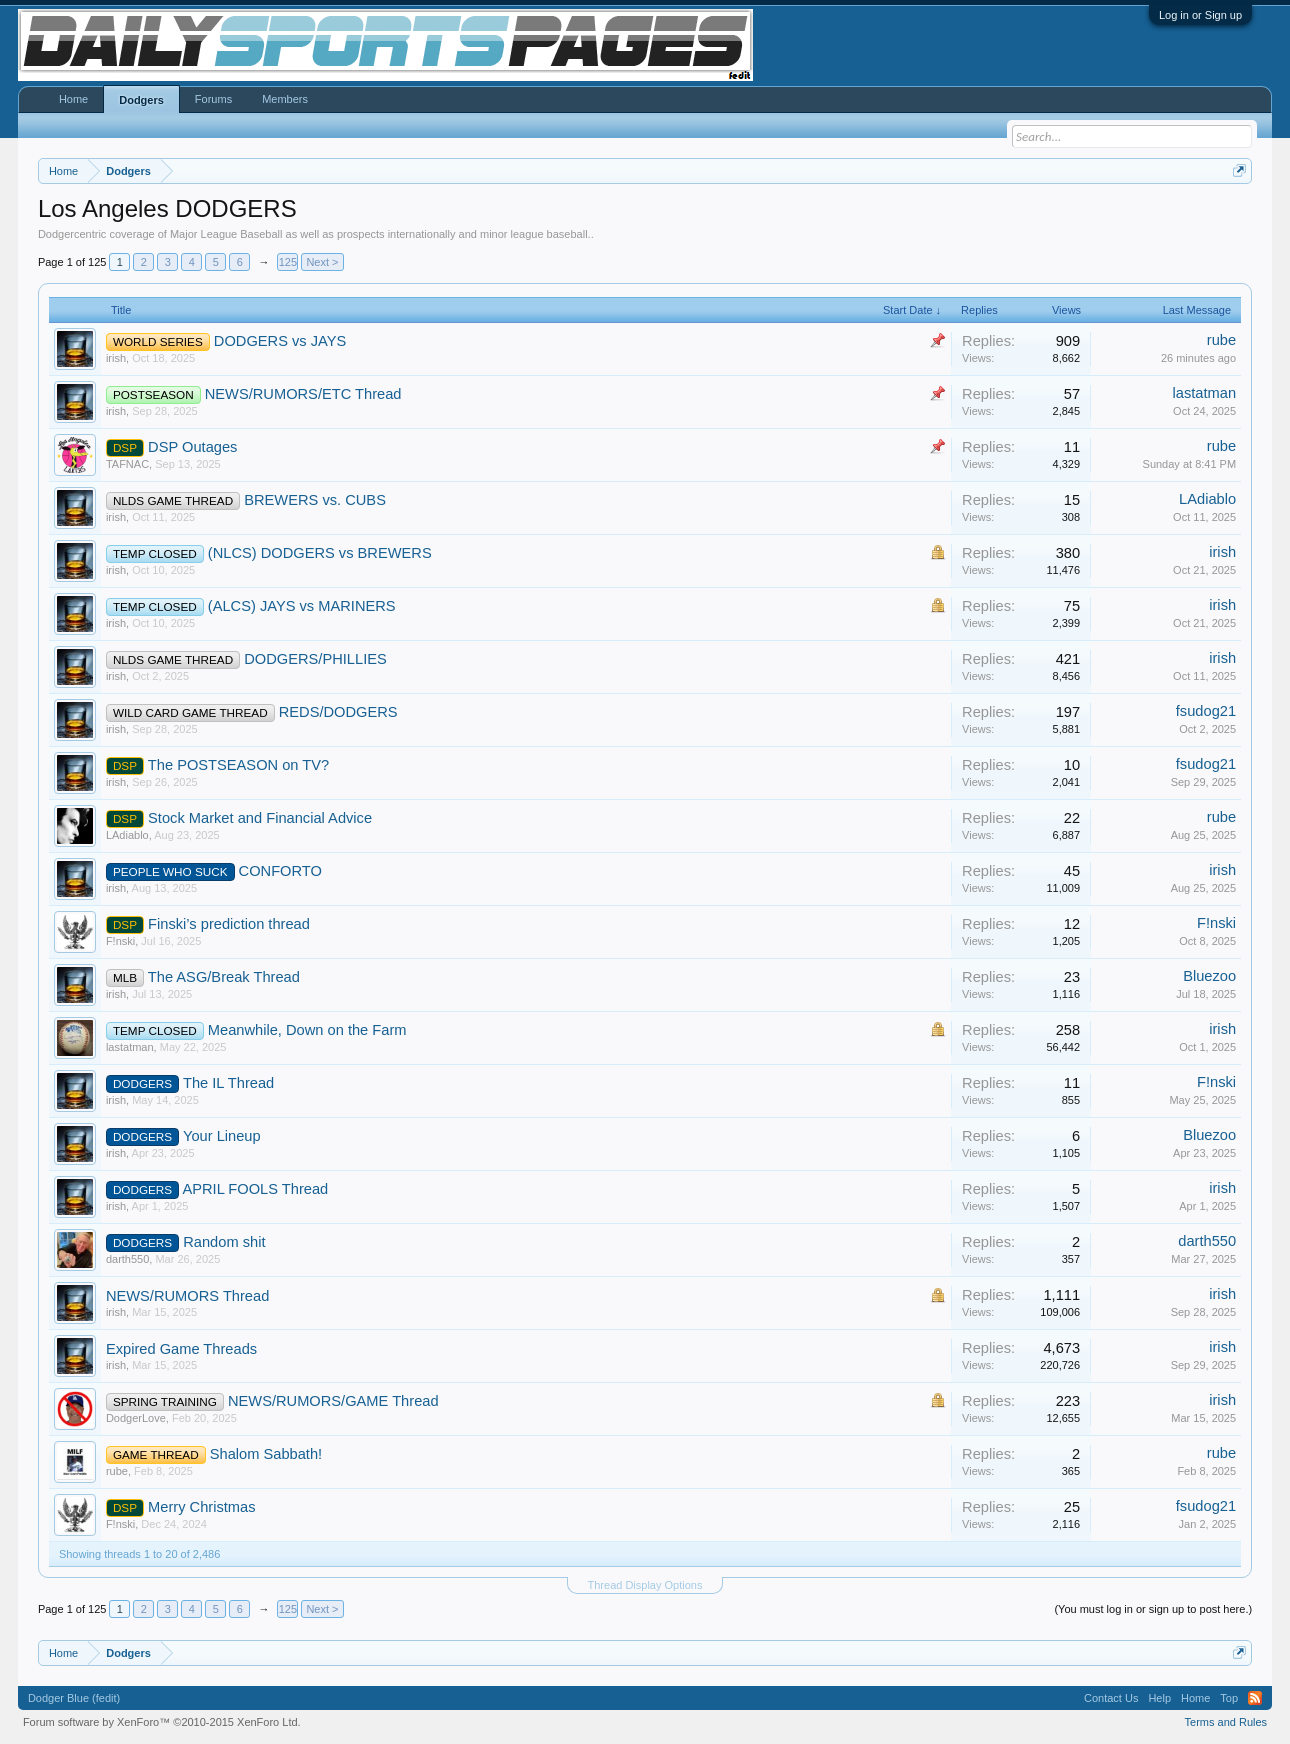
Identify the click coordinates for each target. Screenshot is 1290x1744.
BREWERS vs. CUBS (315, 500)
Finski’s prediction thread (229, 924)
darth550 (127, 1259)
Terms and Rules (1226, 1722)
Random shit (224, 1242)
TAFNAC (127, 464)
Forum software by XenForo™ (162, 1722)
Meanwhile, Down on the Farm (307, 1030)
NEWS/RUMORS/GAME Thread (333, 1401)
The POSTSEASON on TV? (238, 765)
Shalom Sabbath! (266, 1454)
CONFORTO (280, 871)
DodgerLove (136, 1418)
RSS (1255, 1698)
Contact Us (1111, 1698)
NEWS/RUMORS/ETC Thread (303, 394)
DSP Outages (192, 447)
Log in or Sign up (1200, 15)
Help (1159, 1698)
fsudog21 (1206, 711)
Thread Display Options (645, 1585)
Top (1229, 1698)
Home (73, 99)
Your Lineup (222, 1136)
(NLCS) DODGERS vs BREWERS (320, 553)
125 (288, 262)
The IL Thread (228, 1083)
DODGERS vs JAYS (280, 341)
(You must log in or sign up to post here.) (1153, 1609)
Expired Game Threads (181, 1349)
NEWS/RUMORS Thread (187, 1296)
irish (116, 358)
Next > (322, 262)
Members (285, 99)
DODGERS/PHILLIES (315, 659)
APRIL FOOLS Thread (255, 1189)
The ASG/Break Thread (224, 977)
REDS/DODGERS (338, 712)
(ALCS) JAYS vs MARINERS (302, 606)
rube (1221, 340)
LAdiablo (1207, 499)
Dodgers (141, 100)
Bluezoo (1209, 976)
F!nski (120, 941)
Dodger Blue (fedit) (74, 1698)
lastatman (1205, 393)
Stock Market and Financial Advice (260, 818)
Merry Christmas (201, 1507)
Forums (213, 99)
